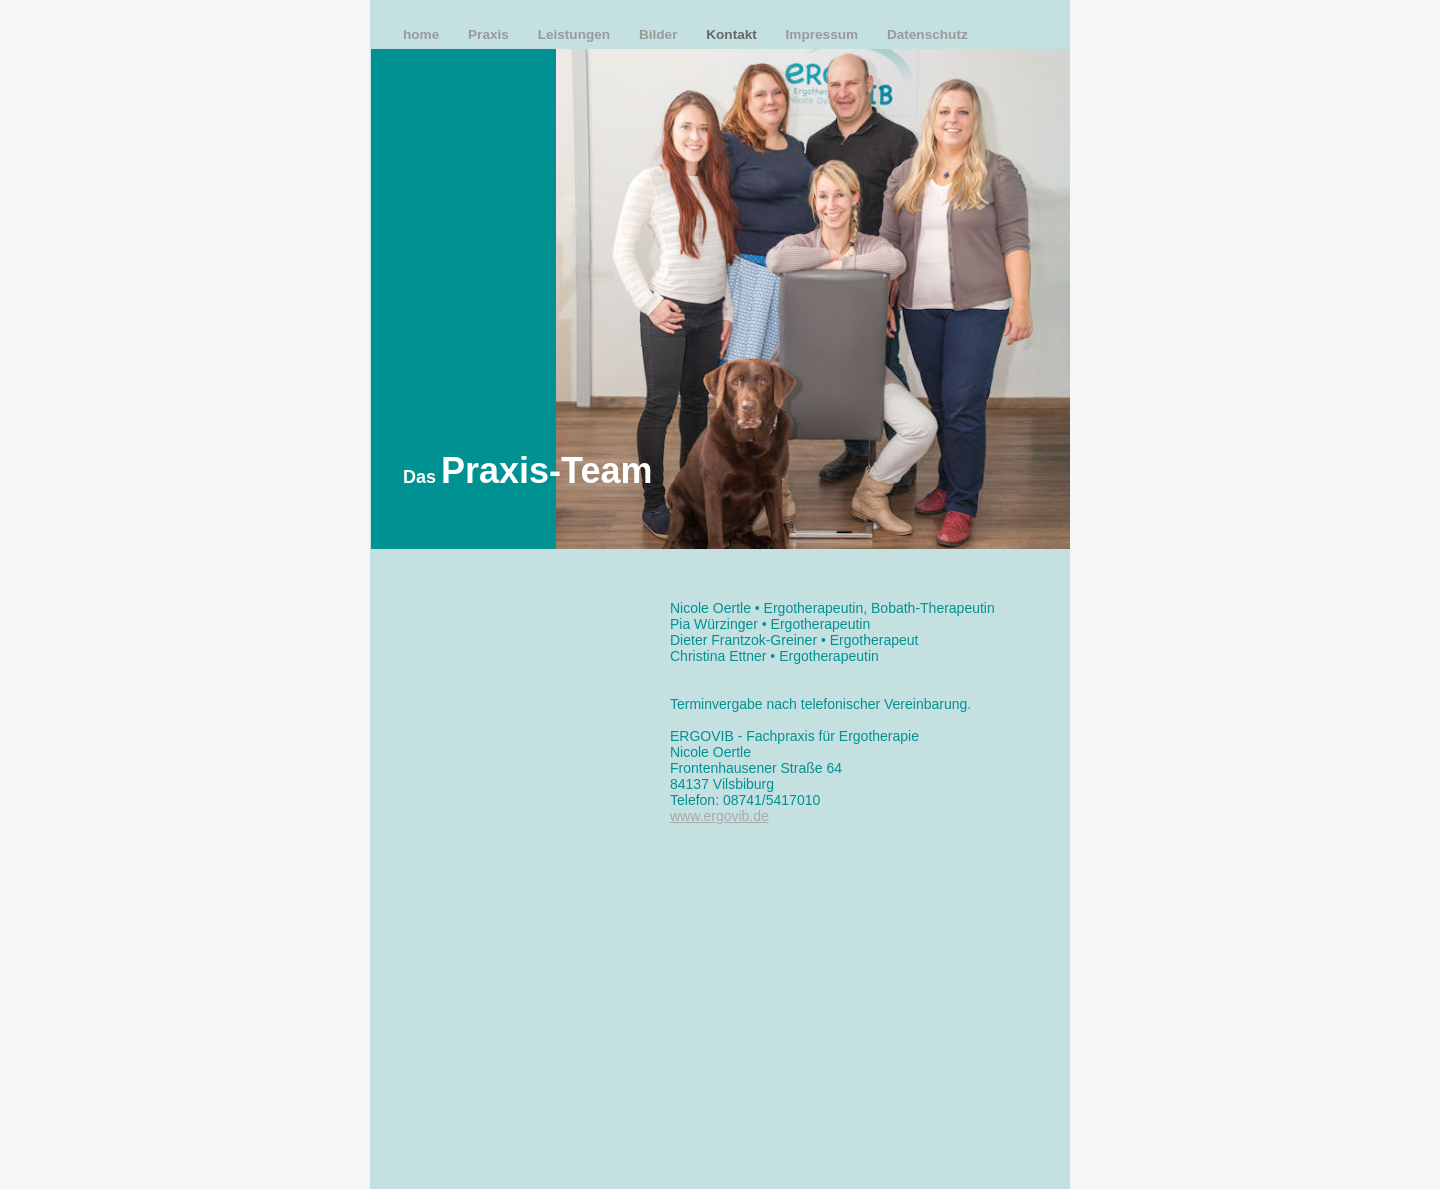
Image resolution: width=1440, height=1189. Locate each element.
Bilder (660, 34)
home (423, 34)
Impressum (824, 34)
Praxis (490, 34)
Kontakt (733, 34)
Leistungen (576, 34)
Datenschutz (927, 34)
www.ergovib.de (719, 816)
